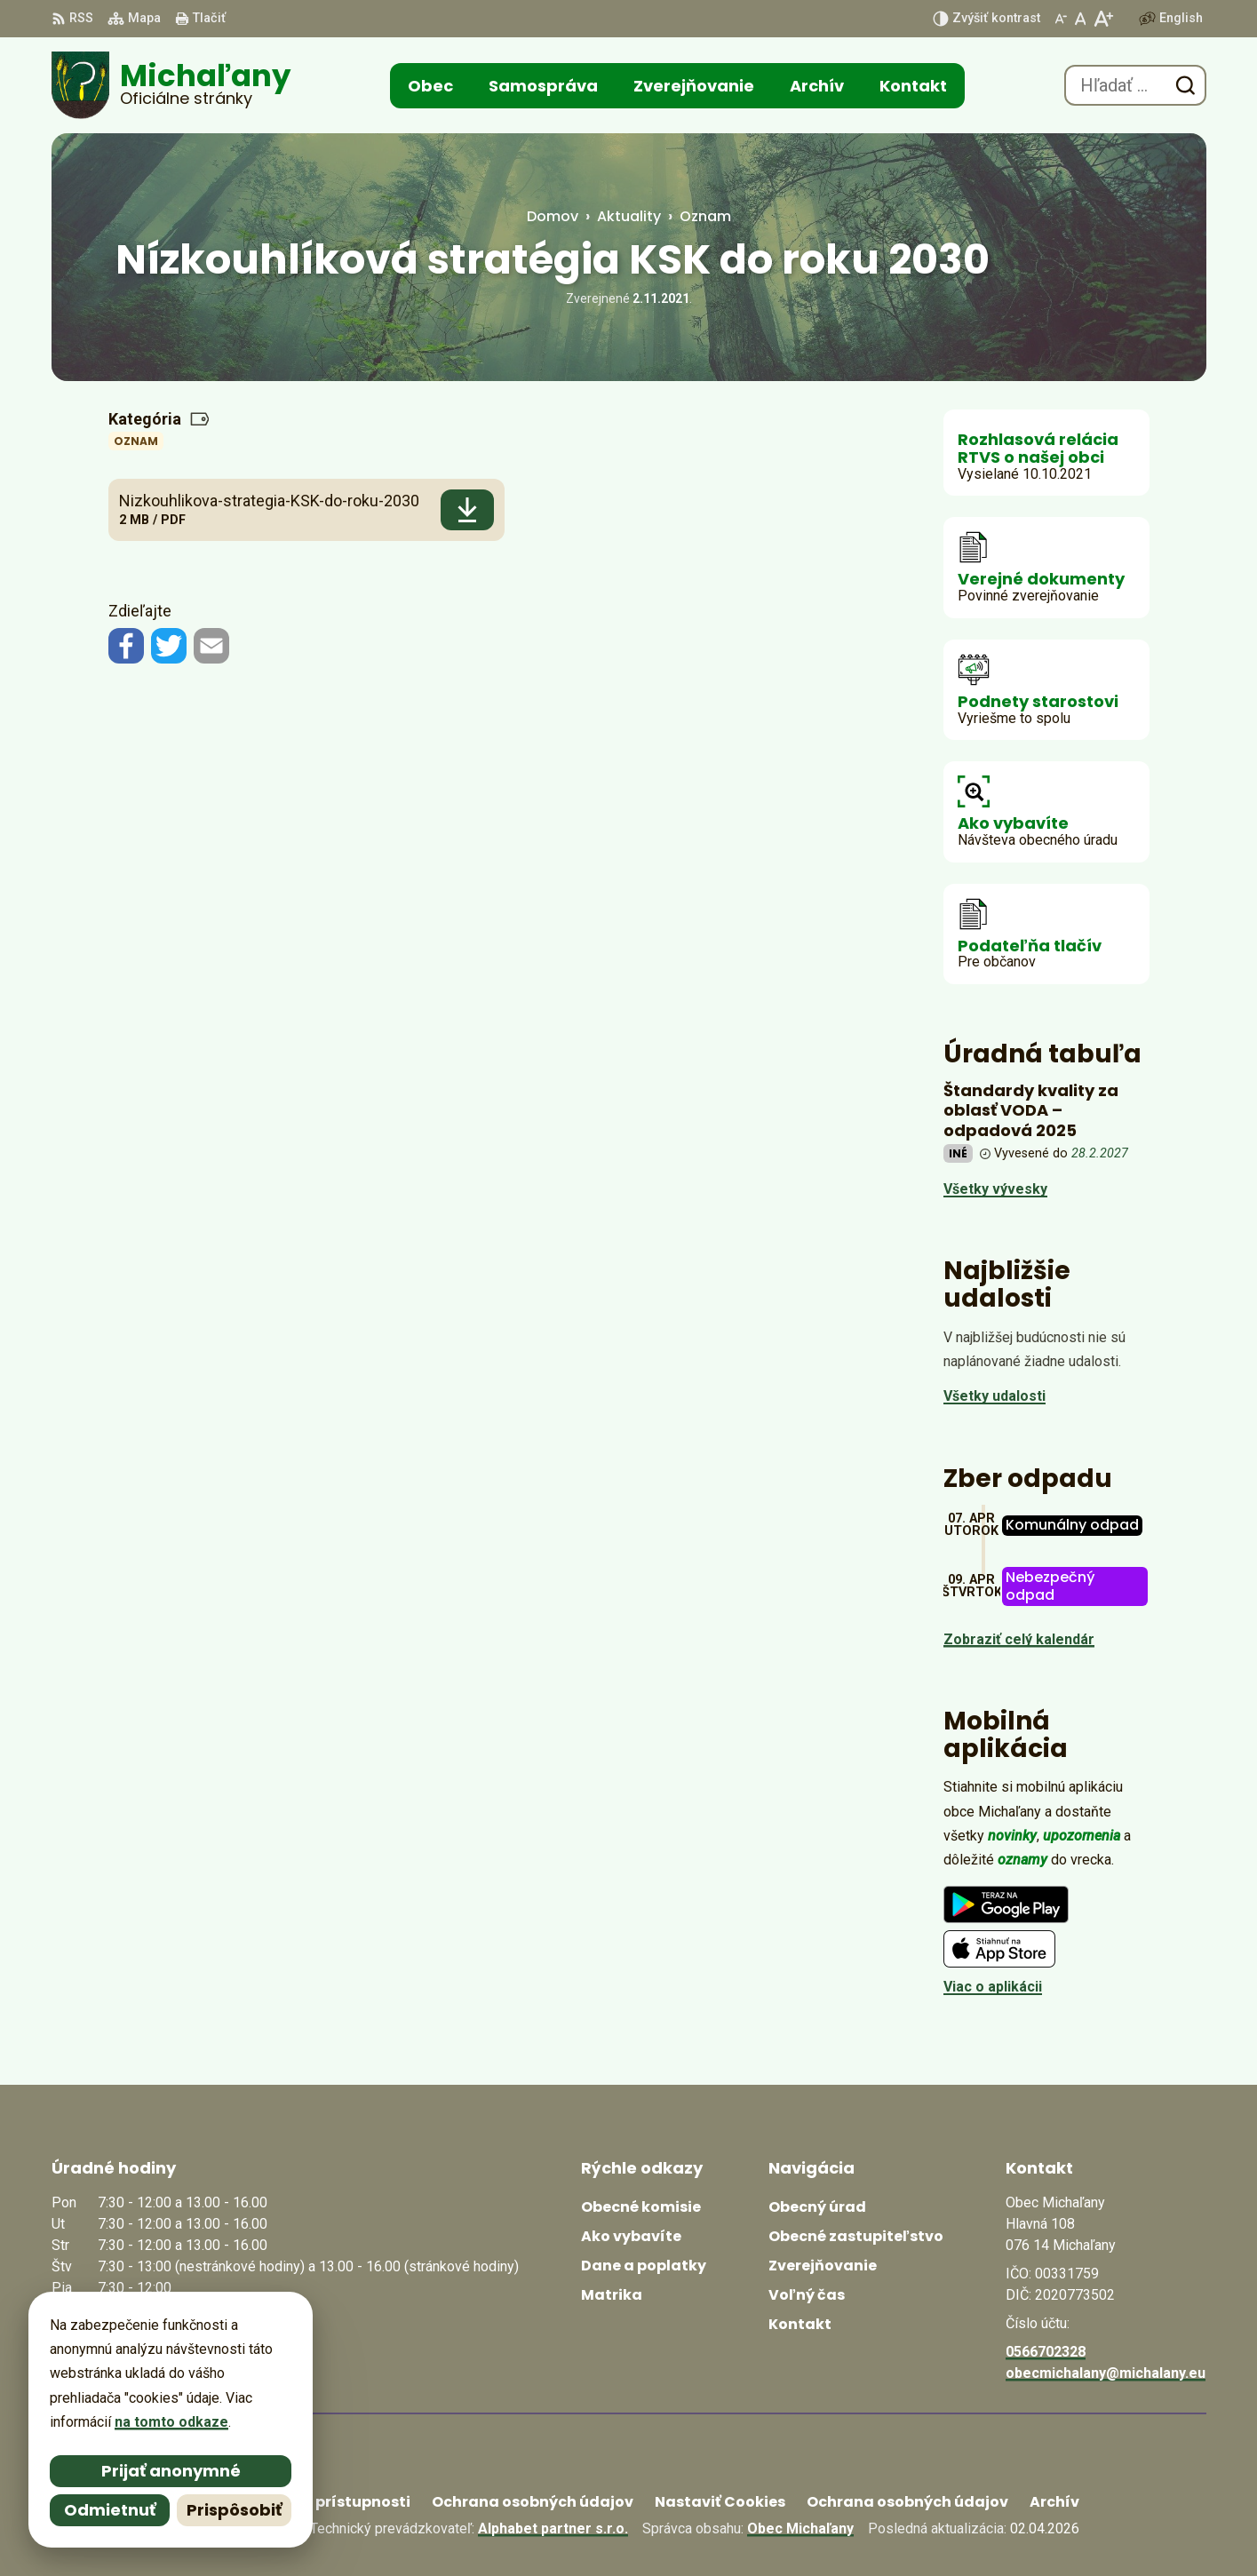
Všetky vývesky (995, 1189)
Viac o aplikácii (992, 1986)
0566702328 (1046, 2351)
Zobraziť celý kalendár (1018, 1639)
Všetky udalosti (994, 1395)
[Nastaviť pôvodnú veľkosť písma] (1080, 18)
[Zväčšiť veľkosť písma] (1103, 18)
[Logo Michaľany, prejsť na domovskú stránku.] (171, 85)
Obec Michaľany (800, 2528)
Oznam (136, 441)
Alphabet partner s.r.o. (553, 2528)
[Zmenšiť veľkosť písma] (1060, 18)
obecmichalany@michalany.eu (1105, 2373)
